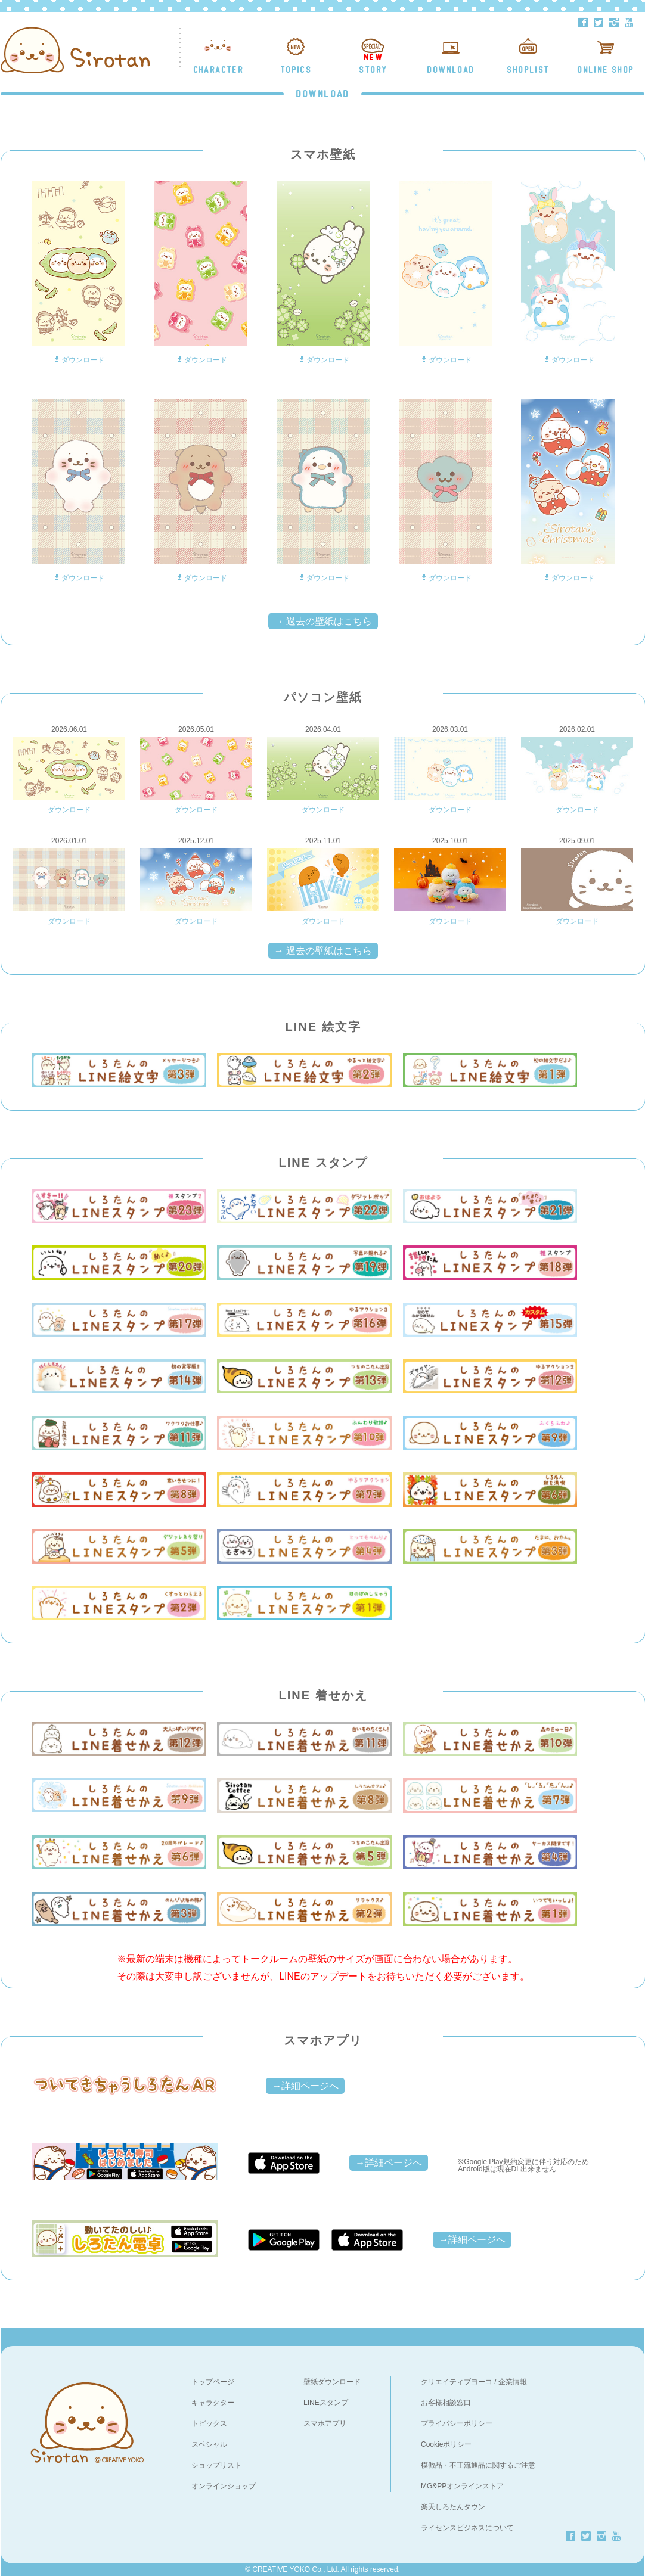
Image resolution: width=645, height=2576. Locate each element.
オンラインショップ (223, 2486)
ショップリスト (216, 2465)
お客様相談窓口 (446, 2402)
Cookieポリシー (446, 2444)
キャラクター (212, 2402)
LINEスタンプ (325, 2402)
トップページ (212, 2382)
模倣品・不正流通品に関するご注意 (478, 2465)
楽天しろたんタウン (453, 2507)
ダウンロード (78, 360)
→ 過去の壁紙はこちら (323, 621)
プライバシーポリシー (456, 2423)
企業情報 (512, 2382)
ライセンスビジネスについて (467, 2528)
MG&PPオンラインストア (462, 2486)
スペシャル (209, 2444)
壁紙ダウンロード (332, 2382)
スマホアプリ (324, 2423)
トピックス (209, 2423)
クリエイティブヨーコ (456, 2382)
